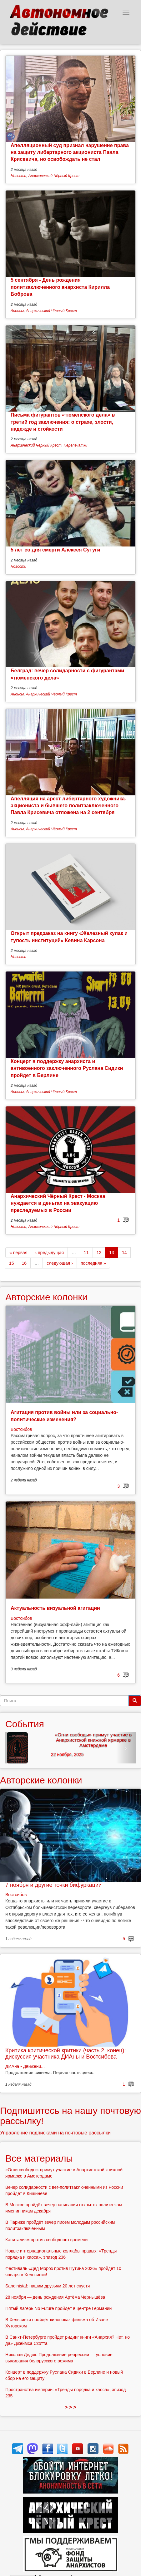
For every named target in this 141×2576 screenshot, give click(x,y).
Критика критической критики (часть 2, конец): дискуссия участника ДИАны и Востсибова (65, 2053)
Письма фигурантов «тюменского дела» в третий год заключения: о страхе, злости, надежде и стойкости (63, 422)
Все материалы (39, 2158)
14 (124, 1252)
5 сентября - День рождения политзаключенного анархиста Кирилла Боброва (60, 287)
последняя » (93, 1263)
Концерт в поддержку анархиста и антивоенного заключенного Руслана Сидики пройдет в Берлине (67, 1068)
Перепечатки (75, 445)
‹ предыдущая (49, 1252)
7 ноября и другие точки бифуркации (53, 1885)
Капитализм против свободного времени (46, 2239)
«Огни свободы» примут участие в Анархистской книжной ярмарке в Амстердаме (93, 1740)
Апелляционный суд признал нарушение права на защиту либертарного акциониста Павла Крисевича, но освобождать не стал (70, 152)
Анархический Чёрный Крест (53, 176)
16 (24, 1263)
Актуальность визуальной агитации (55, 1608)
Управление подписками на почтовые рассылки (55, 2132)
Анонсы (17, 311)
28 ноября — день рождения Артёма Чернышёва (55, 2297)
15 (11, 1263)
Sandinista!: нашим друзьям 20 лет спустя (47, 2285)
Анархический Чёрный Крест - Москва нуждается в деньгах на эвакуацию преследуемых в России (58, 1203)
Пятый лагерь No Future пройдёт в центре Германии (58, 2308)
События (24, 1724)
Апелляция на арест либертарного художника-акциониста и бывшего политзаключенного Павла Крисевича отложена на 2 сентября (68, 805)
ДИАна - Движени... (25, 2066)
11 (86, 1252)
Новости (18, 176)
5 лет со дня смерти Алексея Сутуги (55, 549)
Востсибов (21, 1429)
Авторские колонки (46, 1297)
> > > (70, 2407)
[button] (15, 1747)
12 (99, 1252)
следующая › (60, 1263)
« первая (18, 1252)
